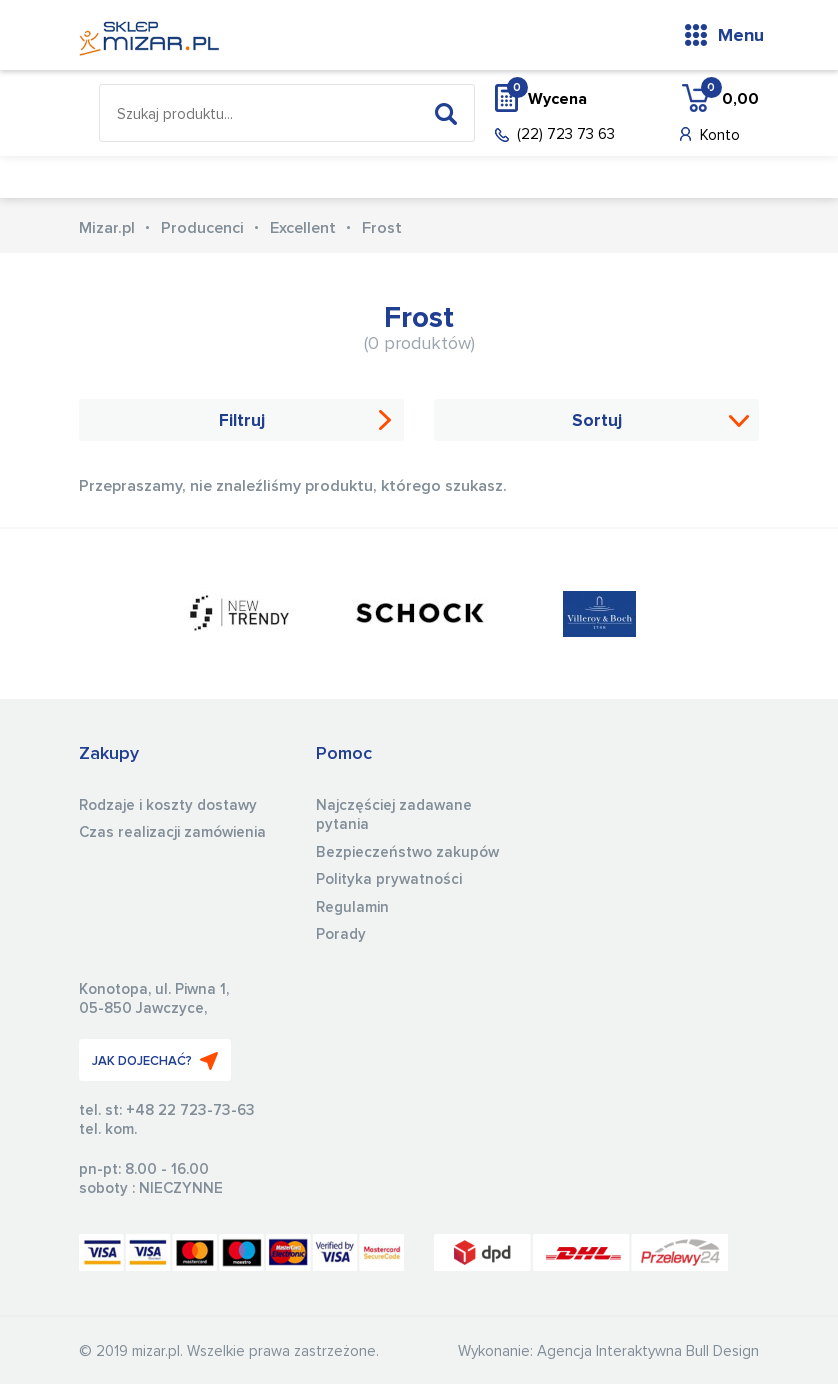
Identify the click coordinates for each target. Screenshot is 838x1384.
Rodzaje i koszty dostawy (168, 805)
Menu (741, 36)
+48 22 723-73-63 (190, 1110)
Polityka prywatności (389, 879)
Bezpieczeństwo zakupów (407, 852)
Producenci (202, 228)
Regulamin (352, 907)
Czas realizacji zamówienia (172, 832)
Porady (341, 934)
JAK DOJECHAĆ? (155, 1061)
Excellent (303, 228)
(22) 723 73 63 (566, 134)
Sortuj (597, 421)
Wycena (547, 98)
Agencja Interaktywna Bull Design (648, 1351)
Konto (720, 135)
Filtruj (242, 421)
